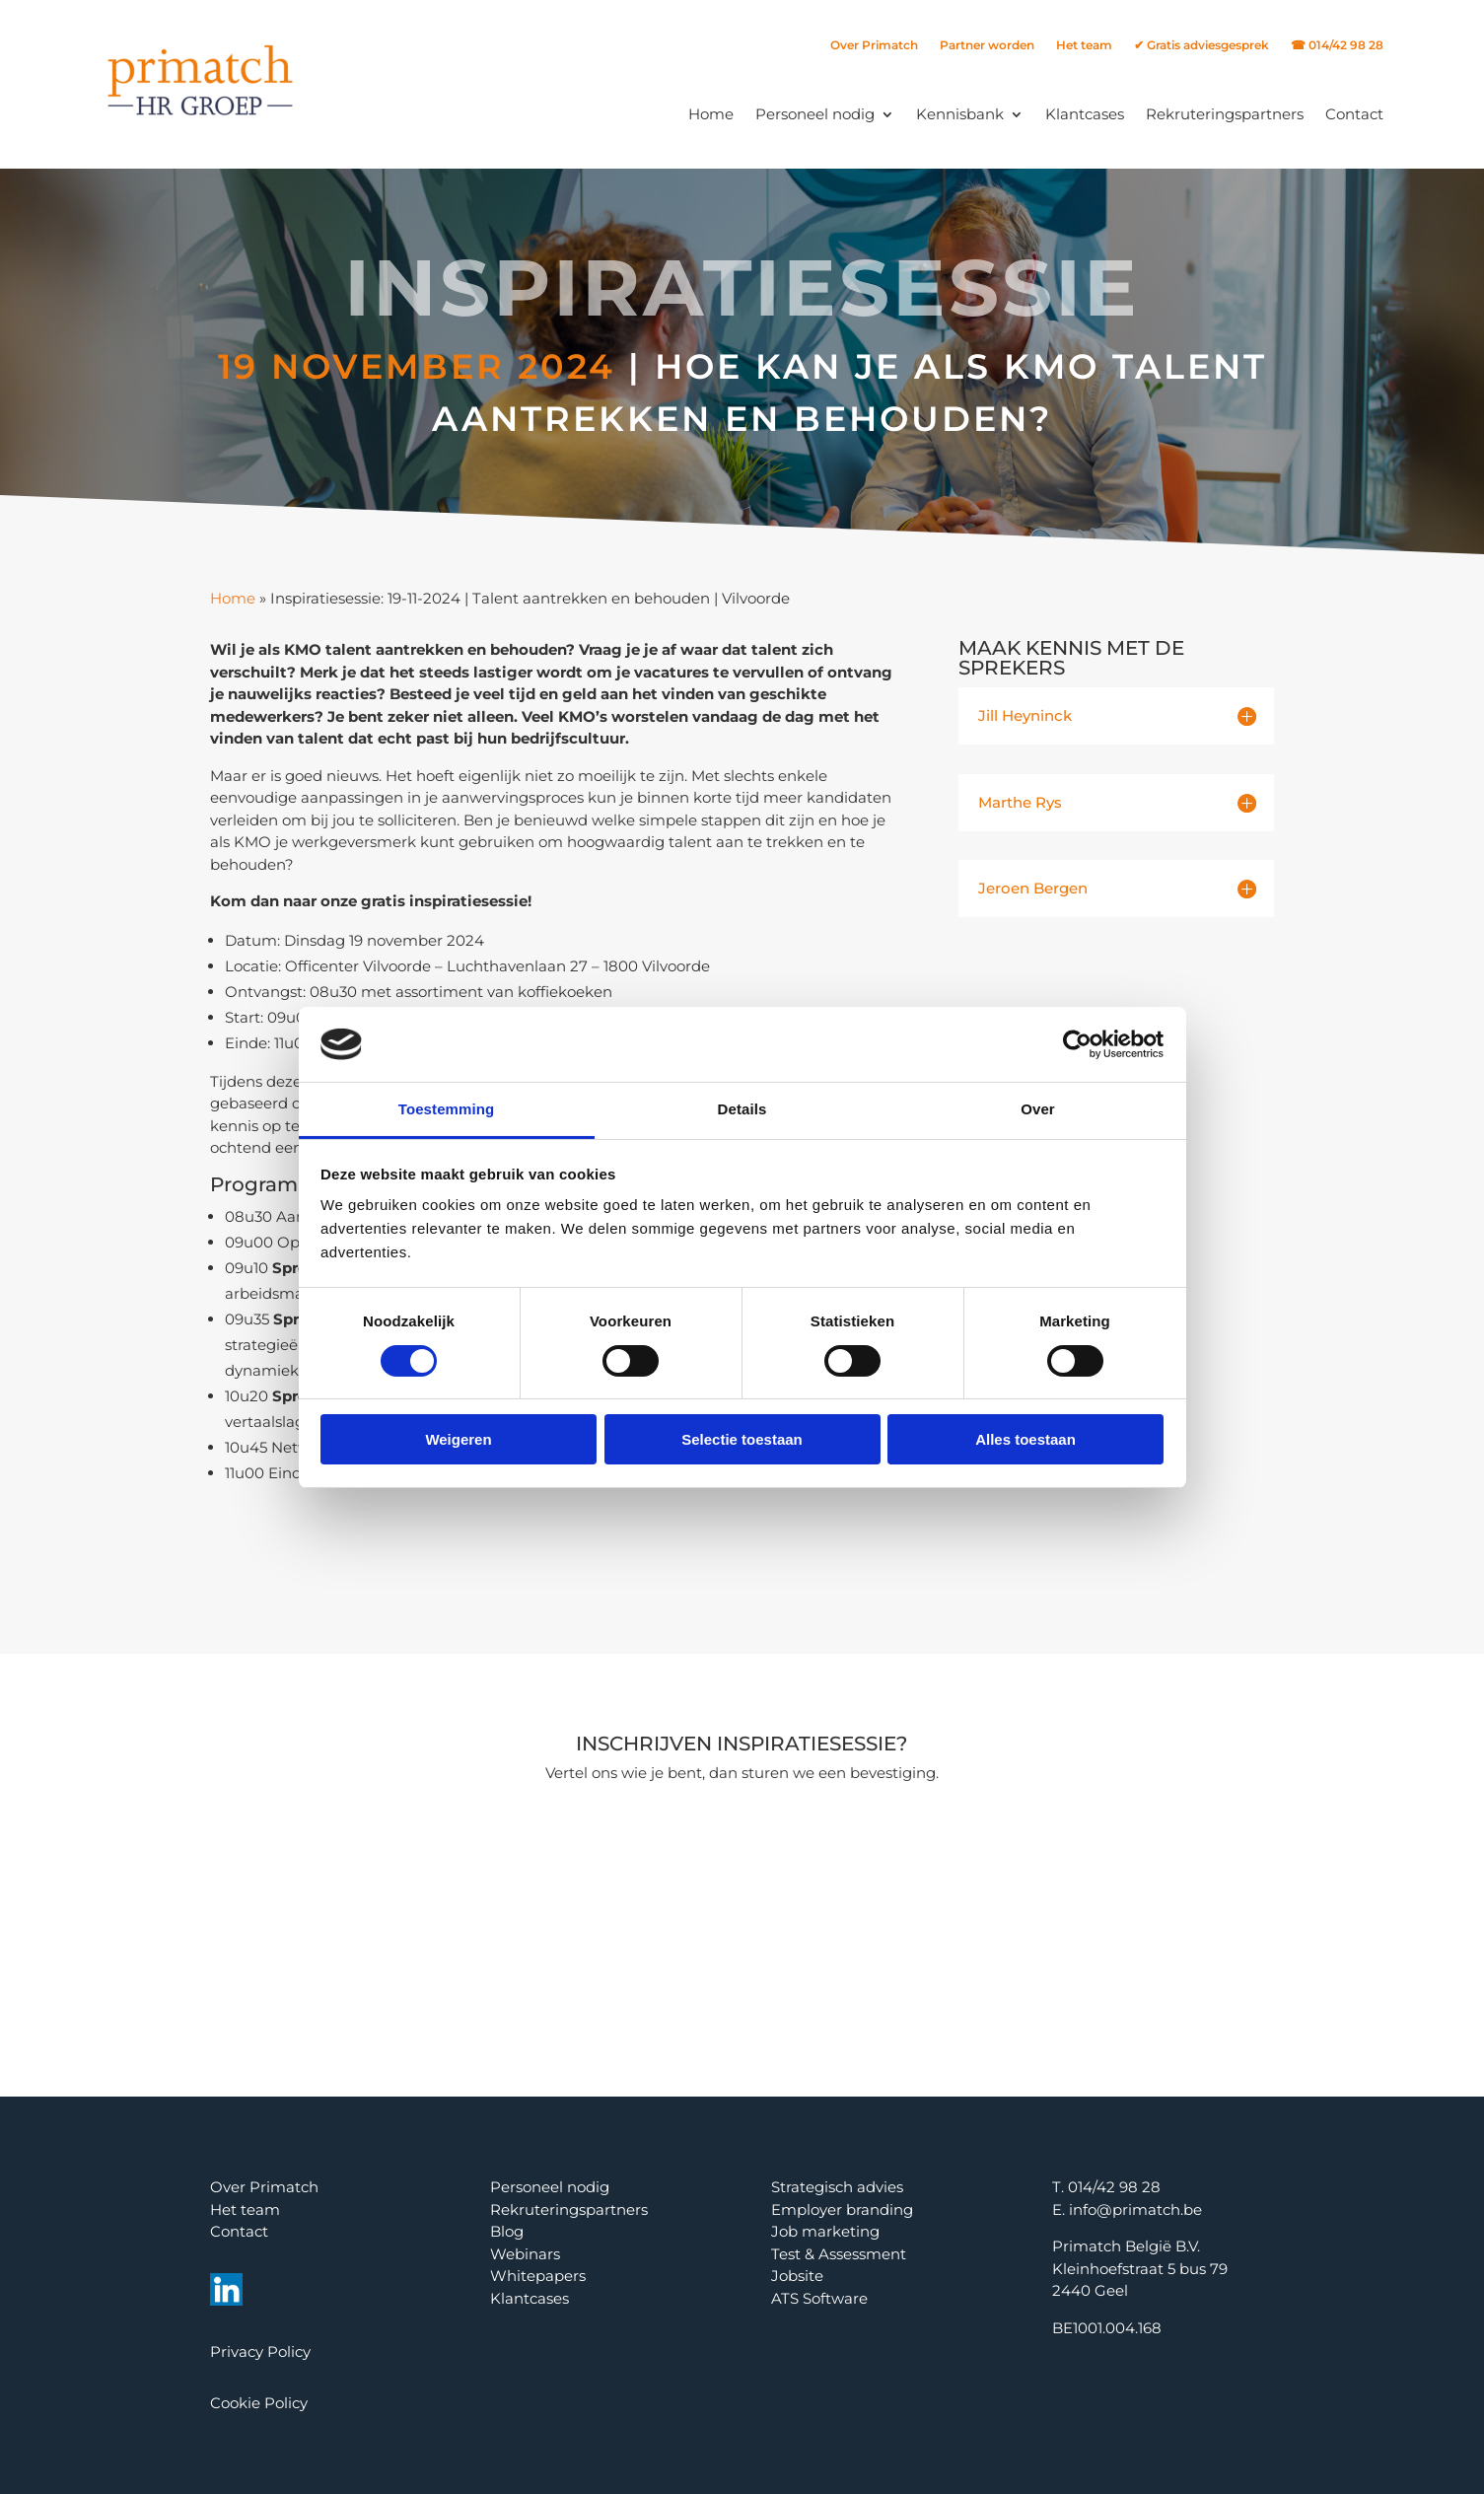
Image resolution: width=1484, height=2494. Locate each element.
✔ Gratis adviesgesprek (1201, 45)
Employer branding (842, 2209)
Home (711, 114)
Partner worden (987, 45)
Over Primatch (874, 45)
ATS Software (819, 2298)
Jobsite (797, 2275)
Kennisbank (960, 114)
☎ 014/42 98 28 (1337, 45)
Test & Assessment (838, 2254)
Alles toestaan (1025, 1439)
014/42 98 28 (1114, 2186)
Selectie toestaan (742, 1439)
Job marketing (825, 2231)
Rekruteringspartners (1225, 114)
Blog (507, 2231)
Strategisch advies (837, 2186)
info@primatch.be (1135, 2209)
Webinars (525, 2254)
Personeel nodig (815, 114)
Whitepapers (538, 2275)
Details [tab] (742, 1109)
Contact (1354, 114)
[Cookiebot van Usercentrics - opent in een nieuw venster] (1077, 1044)
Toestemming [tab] (446, 1109)
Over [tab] (1038, 1109)
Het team (1084, 45)
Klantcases (1084, 114)
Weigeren (458, 1439)
